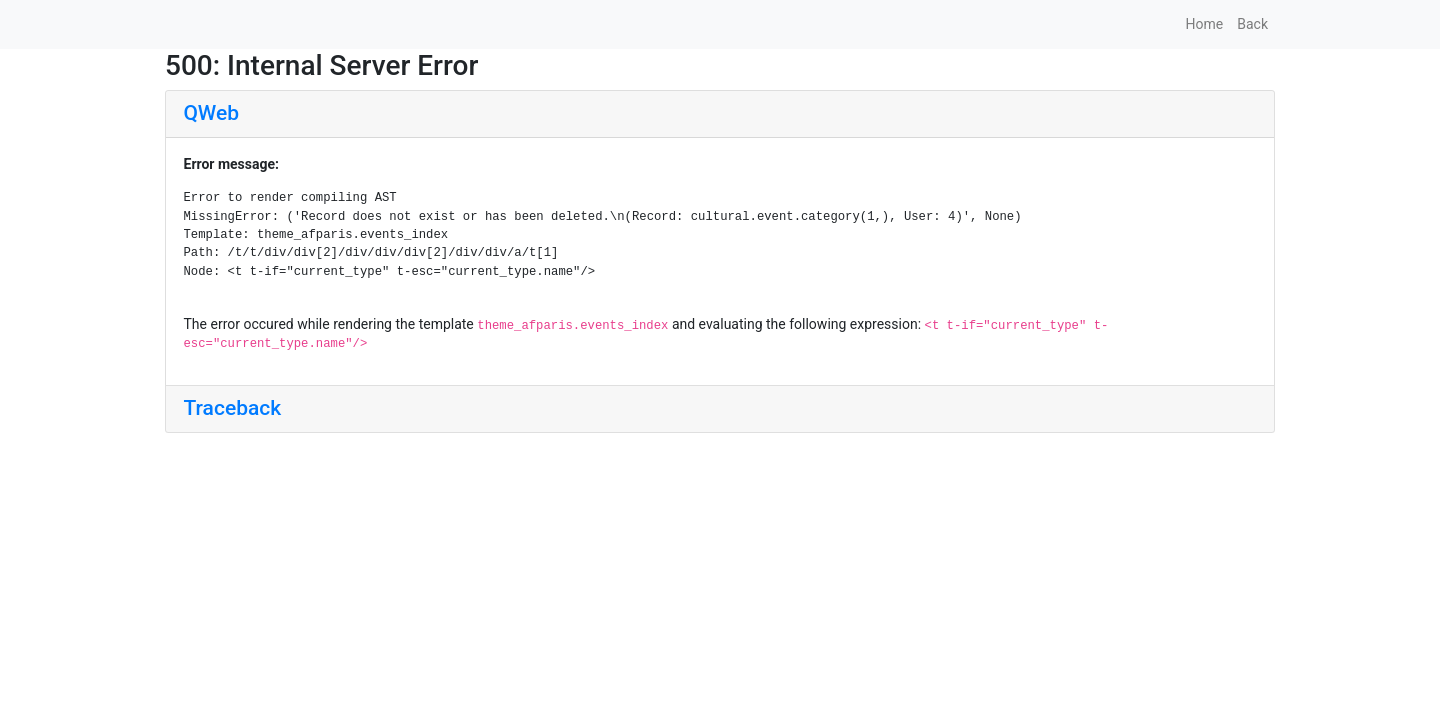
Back (1252, 24)
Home (1205, 24)
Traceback (233, 408)
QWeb (211, 113)
